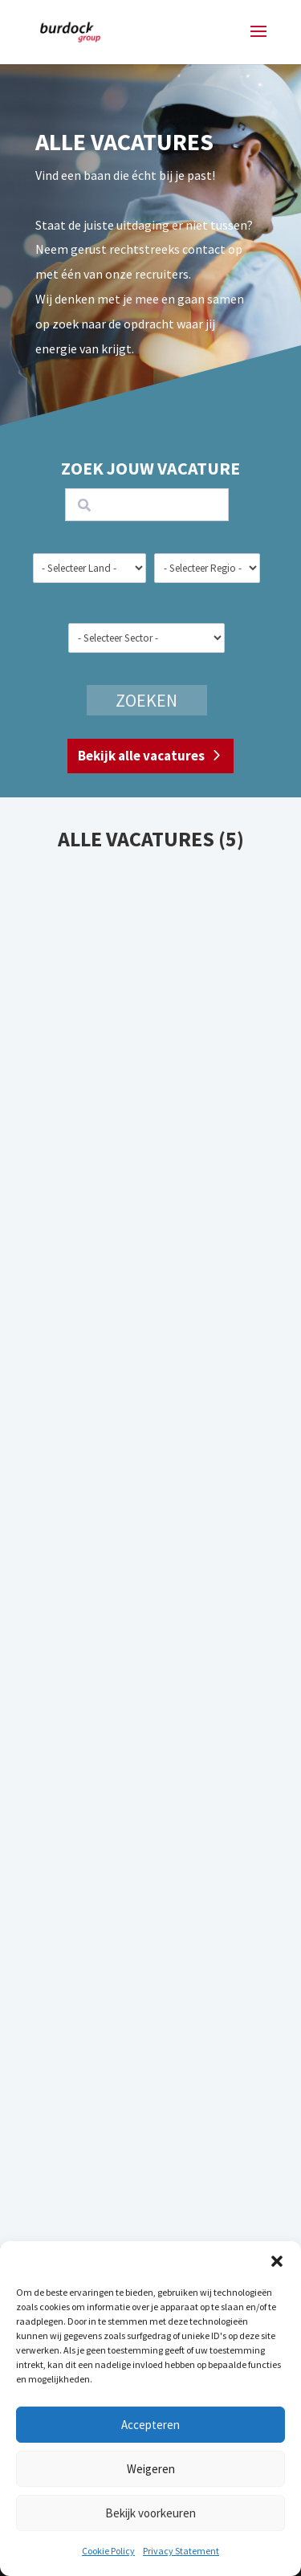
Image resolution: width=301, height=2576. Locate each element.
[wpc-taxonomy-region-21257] (207, 568)
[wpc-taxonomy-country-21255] (89, 568)
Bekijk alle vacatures (141, 755)
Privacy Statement (181, 2551)
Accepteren (150, 2424)
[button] (277, 2261)
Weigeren (151, 2468)
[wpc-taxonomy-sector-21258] (146, 638)
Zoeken (146, 700)
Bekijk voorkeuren (150, 2513)
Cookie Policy (108, 2551)
